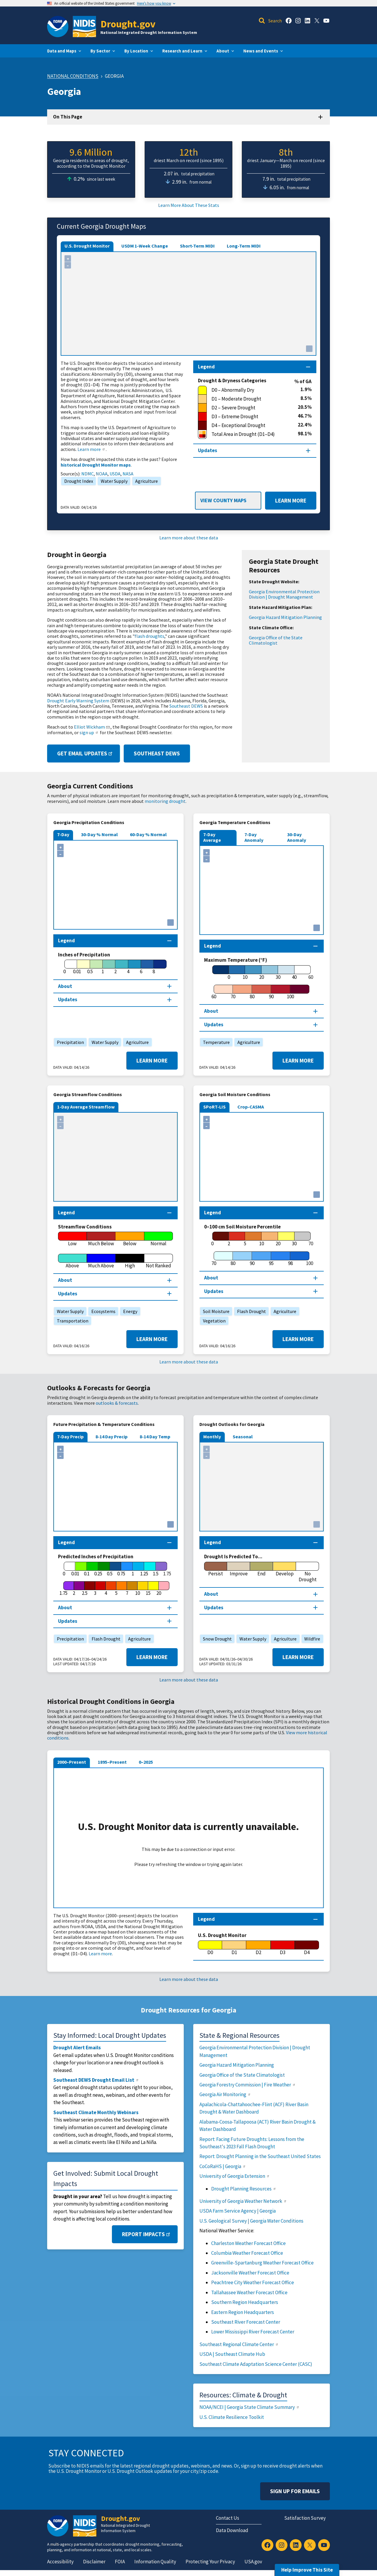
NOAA (102, 474)
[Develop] (284, 1569)
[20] (261, 972)
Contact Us (227, 2518)
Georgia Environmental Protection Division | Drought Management (284, 594)
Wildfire (311, 1639)
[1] (102, 967)
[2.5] (84, 1588)
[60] (213, 992)
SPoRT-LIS (214, 1107)
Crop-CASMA (250, 1107)
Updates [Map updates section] (207, 450)
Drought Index (77, 481)
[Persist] (215, 1569)
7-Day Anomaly (253, 837)
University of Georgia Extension (234, 2176)
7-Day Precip (70, 1436)
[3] (95, 1588)
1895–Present (112, 1762)
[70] (232, 992)
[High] (129, 1261)
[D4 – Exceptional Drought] (248, 425)
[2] (115, 967)
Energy (128, 1311)
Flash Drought (250, 1311)
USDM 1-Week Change (144, 246)
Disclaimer (94, 2561)
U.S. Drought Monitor (87, 246)
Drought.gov (128, 23)
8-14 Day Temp (155, 1436)
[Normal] (158, 1239)
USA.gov (253, 2561)
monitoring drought (165, 801)
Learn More (285, 500)
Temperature (215, 1042)
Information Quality (155, 2561)
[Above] (72, 1261)
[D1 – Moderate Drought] (249, 399)
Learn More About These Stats (188, 205)
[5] (245, 1239)
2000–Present (71, 1762)
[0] (64, 967)
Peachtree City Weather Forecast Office (252, 2282)
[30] (278, 972)
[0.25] (98, 1569)
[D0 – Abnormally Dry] (249, 390)
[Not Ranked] (158, 1261)
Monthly (212, 1436)
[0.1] (86, 1569)
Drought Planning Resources (244, 2188)
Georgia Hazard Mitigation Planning (285, 617)
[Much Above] (101, 1261)
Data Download (232, 2530)
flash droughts (149, 636)
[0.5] (90, 967)
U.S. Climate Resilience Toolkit (231, 2417)
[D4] (307, 1948)
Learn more (91, 449)
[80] (252, 992)
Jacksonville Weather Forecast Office (250, 2272)
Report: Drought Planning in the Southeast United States (260, 2156)
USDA (115, 474)
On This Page (67, 116)
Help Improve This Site (307, 2570)
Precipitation (69, 1042)
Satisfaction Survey (305, 2518)
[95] (271, 1258)
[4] (128, 967)
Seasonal (243, 1436)
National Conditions (72, 76)
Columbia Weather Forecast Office (247, 2253)
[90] (271, 992)
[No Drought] (307, 1572)
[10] (245, 972)
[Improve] (238, 1569)
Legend (206, 1919)
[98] (290, 1258)
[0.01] (77, 967)
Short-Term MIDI (197, 246)
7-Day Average (212, 837)
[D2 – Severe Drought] (248, 407)
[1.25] (144, 1569)
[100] (290, 992)
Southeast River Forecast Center (245, 2322)
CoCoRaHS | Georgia (222, 2166)
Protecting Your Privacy (210, 2561)
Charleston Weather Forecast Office (248, 2243)
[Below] (129, 1239)
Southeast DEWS (186, 706)
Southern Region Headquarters (244, 2302)
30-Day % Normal (99, 834)
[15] (148, 1588)
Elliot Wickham (92, 727)
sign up (89, 732)
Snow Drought (216, 1639)
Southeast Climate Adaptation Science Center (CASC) (255, 2364)
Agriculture (145, 481)
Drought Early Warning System (78, 701)
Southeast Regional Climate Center (239, 2344)
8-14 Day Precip (111, 1436)
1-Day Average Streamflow (86, 1107)
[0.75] (121, 1569)
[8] (153, 967)
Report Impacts (146, 2234)
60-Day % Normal (148, 834)
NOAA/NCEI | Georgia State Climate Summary (249, 2407)
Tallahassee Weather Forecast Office (249, 2292)
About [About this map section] (65, 986)
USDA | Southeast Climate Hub (232, 2354)
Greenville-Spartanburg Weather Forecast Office (262, 2262)
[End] (261, 1569)
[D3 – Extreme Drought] (248, 416)
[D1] (234, 1948)
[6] (141, 967)
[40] (294, 972)
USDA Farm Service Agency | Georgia (237, 2211)
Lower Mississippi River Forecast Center (252, 2331)
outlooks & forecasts (117, 1403)
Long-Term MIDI (244, 246)
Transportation (71, 1321)
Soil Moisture (214, 1311)
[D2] (258, 1948)
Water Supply (113, 481)
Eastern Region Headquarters (242, 2312)
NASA (128, 474)
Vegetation (213, 1321)
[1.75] (63, 1588)
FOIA (120, 2561)
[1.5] (155, 1569)
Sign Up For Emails (295, 2491)
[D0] (210, 1948)
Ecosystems (101, 1311)
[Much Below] (101, 1239)
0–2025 (146, 1762)
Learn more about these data (188, 538)
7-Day (63, 834)
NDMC (87, 474)
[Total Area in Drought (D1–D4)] (248, 434)
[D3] (283, 1948)
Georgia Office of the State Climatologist (275, 640)
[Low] (72, 1239)
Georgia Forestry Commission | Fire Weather (247, 2084)
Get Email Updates (85, 753)
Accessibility (60, 2561)
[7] (127, 1588)
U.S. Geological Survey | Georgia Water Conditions (251, 2221)
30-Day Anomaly (296, 837)
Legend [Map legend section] (206, 366)
